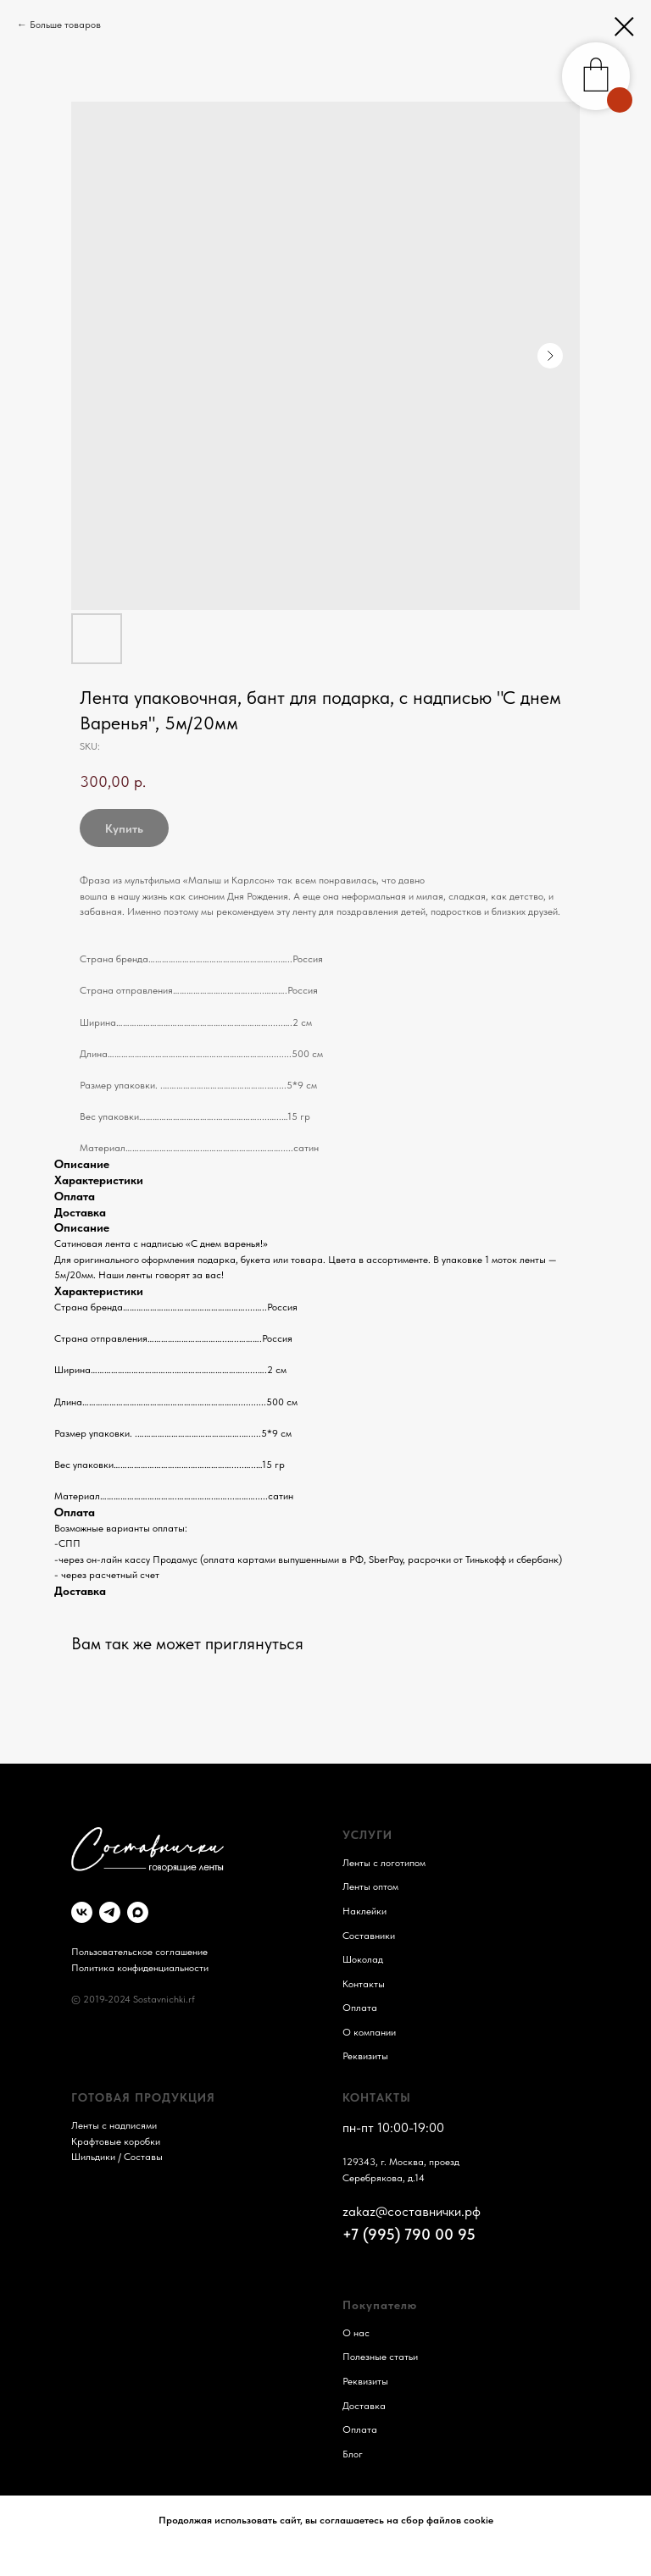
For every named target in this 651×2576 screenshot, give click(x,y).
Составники (368, 1936)
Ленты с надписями (114, 2125)
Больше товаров (65, 24)
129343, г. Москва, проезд (400, 2162)
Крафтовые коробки (115, 2141)
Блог (352, 2454)
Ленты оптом (370, 1886)
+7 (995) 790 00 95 (409, 2234)
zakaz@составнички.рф (411, 2211)
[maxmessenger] (137, 1912)
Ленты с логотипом (384, 1863)
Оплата (359, 2008)
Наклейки (364, 1911)
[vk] (81, 1912)
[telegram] (109, 1912)
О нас (356, 2333)
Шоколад (362, 1959)
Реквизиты (365, 2056)
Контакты (363, 1984)
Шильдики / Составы (117, 2157)
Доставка (364, 2406)
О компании (369, 2032)
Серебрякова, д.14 (383, 2178)
